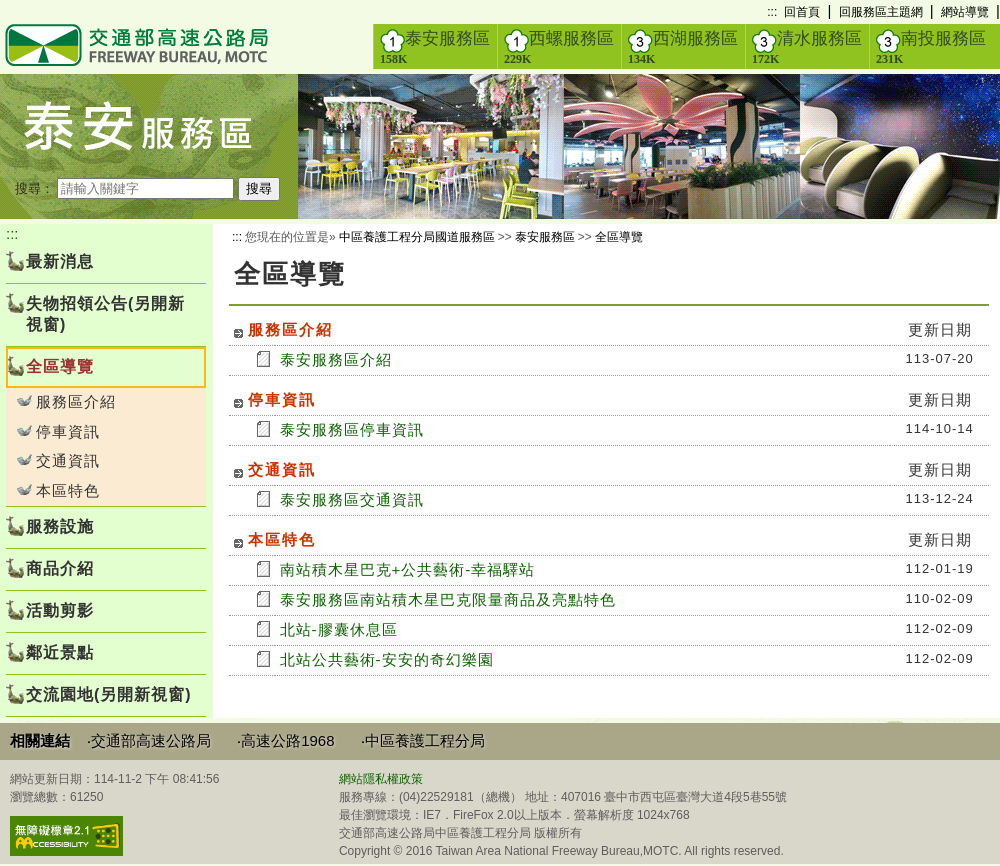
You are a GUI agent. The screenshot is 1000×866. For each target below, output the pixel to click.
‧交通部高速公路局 (149, 740)
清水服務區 (807, 47)
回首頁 (802, 12)
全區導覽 (619, 237)
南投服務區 (931, 47)
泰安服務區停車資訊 (352, 429)
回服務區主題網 (881, 12)
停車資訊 (68, 431)
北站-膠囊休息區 (339, 629)
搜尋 (259, 188)
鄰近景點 (60, 652)
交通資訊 (68, 460)
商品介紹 (60, 568)
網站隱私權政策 (381, 779)
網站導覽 (965, 12)
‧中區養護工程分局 (423, 740)
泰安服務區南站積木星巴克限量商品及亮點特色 (448, 599)
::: (772, 12)
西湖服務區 (683, 47)
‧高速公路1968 (285, 740)
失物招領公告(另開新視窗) (105, 314)
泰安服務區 (435, 47)
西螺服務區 (559, 47)
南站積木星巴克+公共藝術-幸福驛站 (408, 569)
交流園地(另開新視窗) (109, 694)
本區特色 (68, 490)
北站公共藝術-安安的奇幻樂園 (387, 659)
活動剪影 (60, 610)
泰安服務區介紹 (336, 359)
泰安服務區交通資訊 (352, 499)
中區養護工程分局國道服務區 (417, 237)
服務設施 (60, 526)
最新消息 (60, 261)
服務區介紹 (76, 401)
